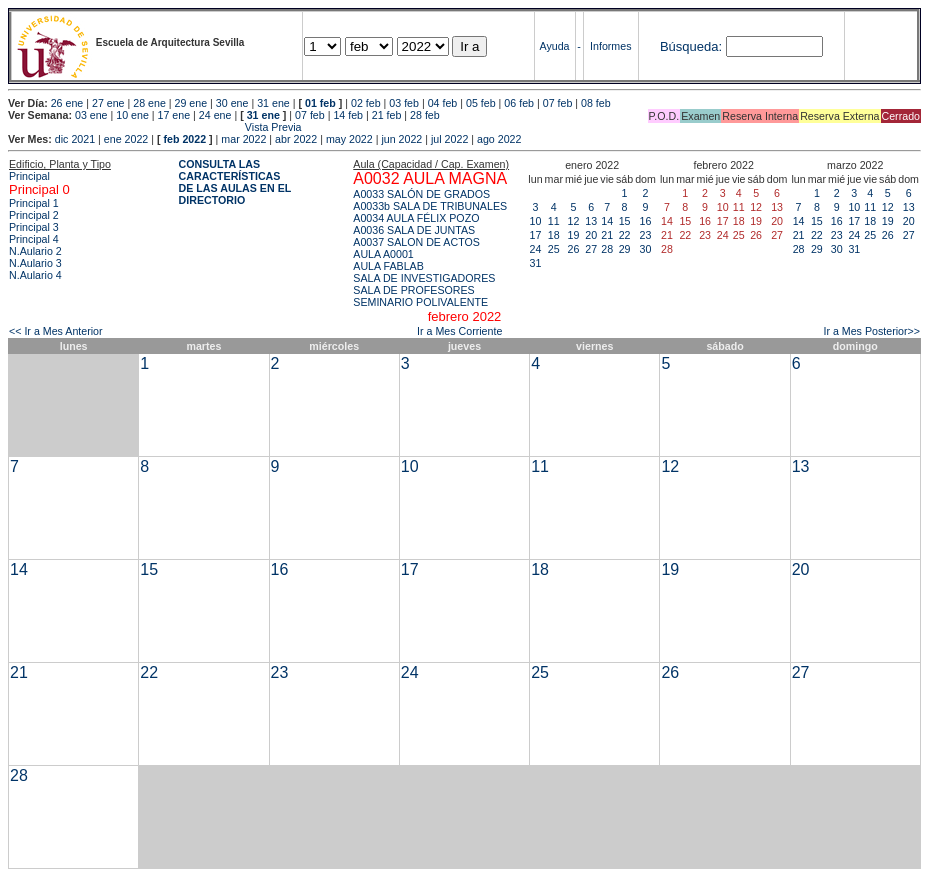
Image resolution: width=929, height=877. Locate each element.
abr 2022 (296, 139)
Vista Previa (155, 127)
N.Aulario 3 (35, 263)
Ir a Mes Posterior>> (871, 331)
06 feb (519, 103)
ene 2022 (126, 139)
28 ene (149, 103)
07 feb (558, 103)
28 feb (425, 115)
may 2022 (349, 139)
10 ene (132, 115)
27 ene (108, 103)
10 (536, 221)
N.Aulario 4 (35, 275)
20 (591, 235)
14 (607, 221)
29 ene (191, 103)
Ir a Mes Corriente (459, 331)
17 (536, 235)
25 (554, 249)
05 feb (481, 103)
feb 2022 (184, 139)
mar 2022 (243, 139)
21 (607, 235)
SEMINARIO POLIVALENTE (420, 302)
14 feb (348, 115)
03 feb (404, 103)
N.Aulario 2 (35, 251)
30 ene (232, 103)
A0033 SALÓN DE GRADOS (421, 194)
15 (625, 221)
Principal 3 (34, 227)
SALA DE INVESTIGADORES (424, 278)
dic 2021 (75, 139)
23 (646, 235)
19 (574, 235)
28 (607, 249)
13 (591, 221)
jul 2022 (449, 139)
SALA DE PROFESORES (413, 290)
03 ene (91, 115)
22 (625, 235)
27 (591, 249)
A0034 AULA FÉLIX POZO (416, 218)
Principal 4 (34, 239)
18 (554, 235)
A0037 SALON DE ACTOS (416, 242)
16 (646, 221)
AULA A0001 (383, 254)
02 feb (366, 103)
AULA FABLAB (388, 266)
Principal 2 (34, 215)
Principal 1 (34, 203)
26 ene (67, 103)
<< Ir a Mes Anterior (56, 331)
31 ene (273, 103)
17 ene (174, 115)
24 (536, 249)
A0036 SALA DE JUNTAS (414, 230)
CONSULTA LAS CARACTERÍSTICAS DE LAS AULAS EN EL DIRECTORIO (235, 182)
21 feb (387, 115)
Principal (29, 176)
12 (574, 221)
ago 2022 (499, 139)
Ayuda (554, 46)
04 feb (443, 103)
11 (554, 221)
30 (646, 249)
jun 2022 (401, 139)
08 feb (596, 103)
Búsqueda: (691, 46)
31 (536, 263)
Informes (610, 46)
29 (625, 249)
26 (574, 249)
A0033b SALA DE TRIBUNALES (430, 206)
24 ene (215, 115)
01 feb (320, 103)
